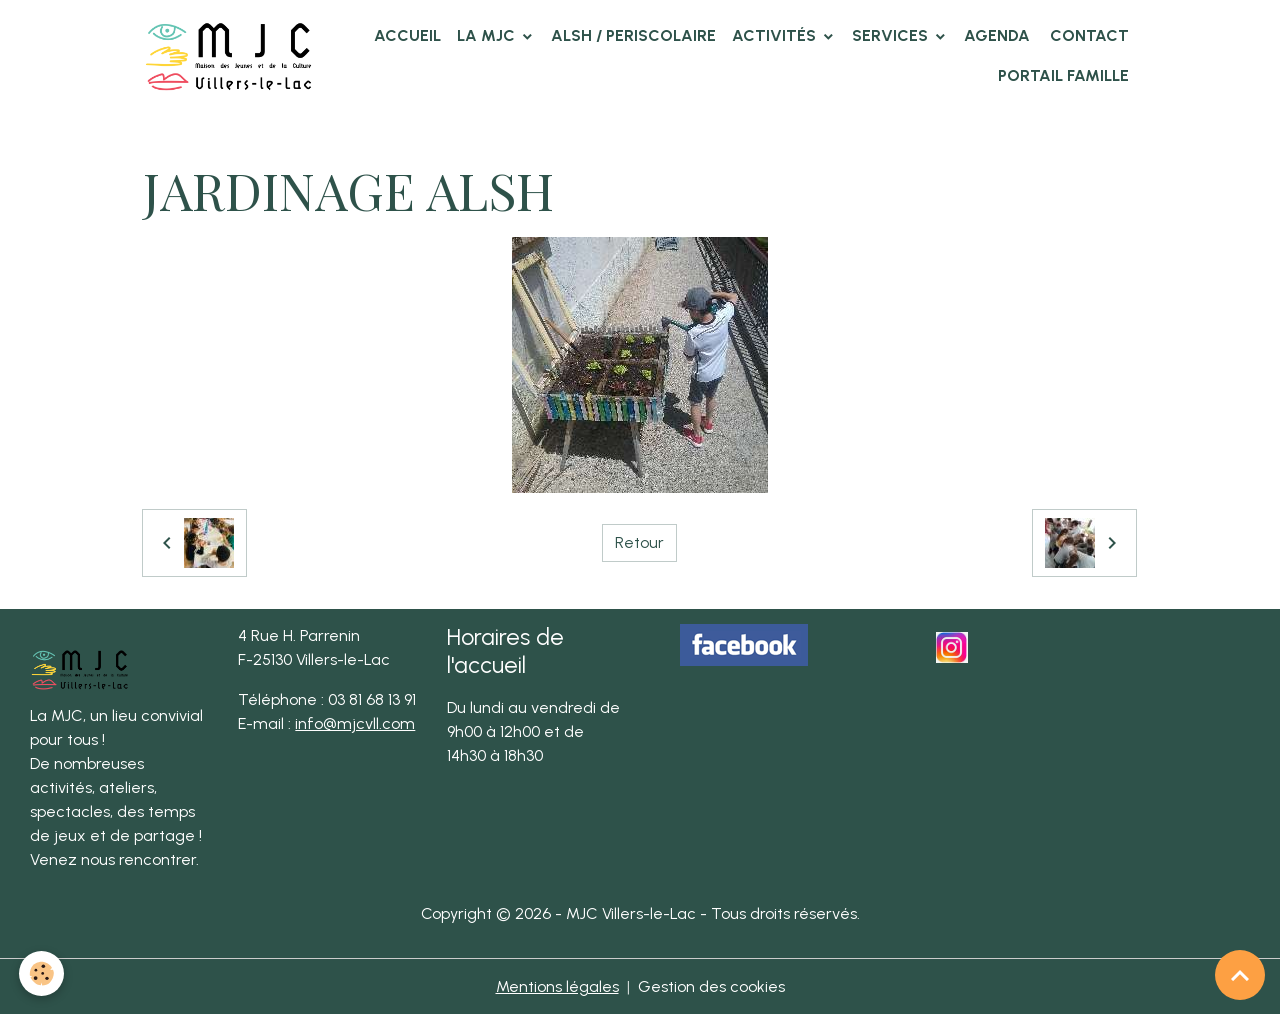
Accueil (407, 35)
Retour (639, 542)
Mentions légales (557, 986)
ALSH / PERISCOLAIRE (633, 35)
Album (241, 135)
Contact (1087, 35)
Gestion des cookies (711, 986)
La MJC (488, 35)
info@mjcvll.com (355, 723)
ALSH (485, 135)
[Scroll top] (1240, 975)
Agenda (997, 35)
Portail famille (1063, 75)
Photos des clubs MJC (365, 135)
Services (892, 35)
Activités (776, 35)
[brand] (229, 55)
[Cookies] (42, 973)
